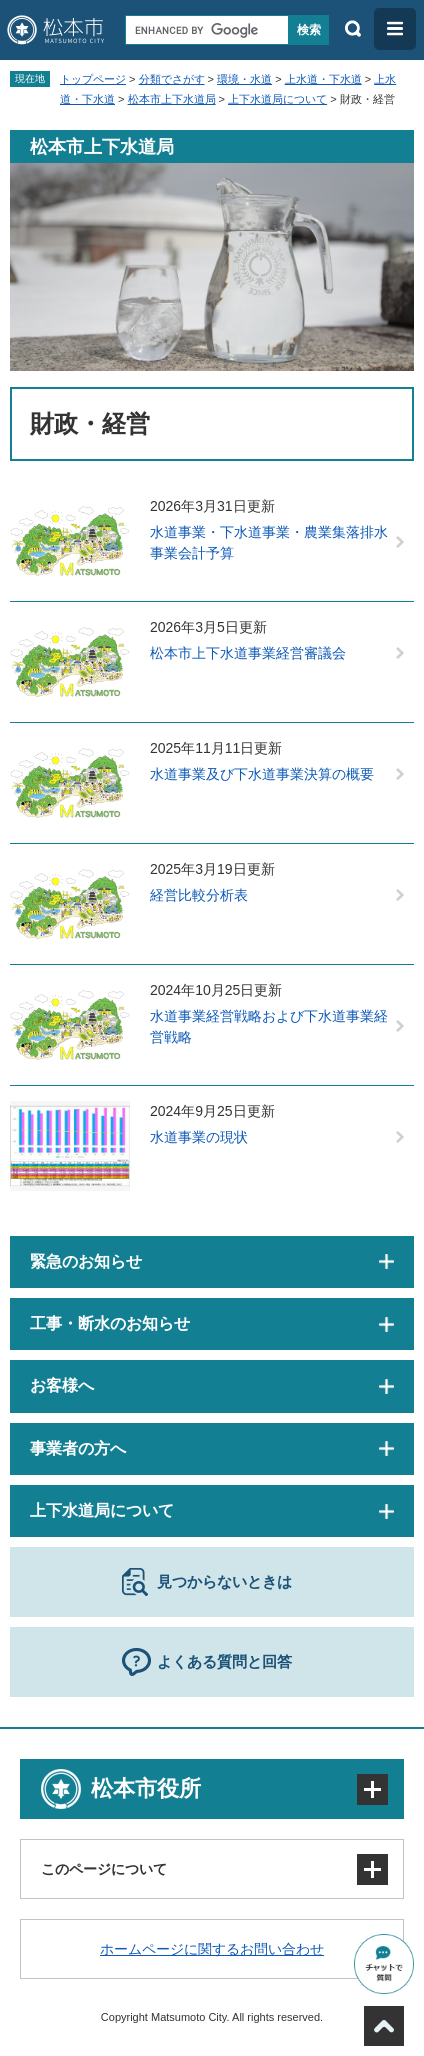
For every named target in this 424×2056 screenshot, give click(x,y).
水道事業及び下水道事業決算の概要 (262, 774)
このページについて (104, 1869)
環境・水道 (244, 79)
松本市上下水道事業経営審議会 (248, 653)
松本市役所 (146, 1788)
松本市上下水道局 (172, 99)
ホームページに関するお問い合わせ (212, 1949)
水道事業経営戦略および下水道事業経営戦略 (269, 1026)
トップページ (93, 79)
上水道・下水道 (323, 79)
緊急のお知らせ (86, 1261)
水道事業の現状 (199, 1137)
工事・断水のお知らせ (110, 1323)
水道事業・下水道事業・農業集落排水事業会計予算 (269, 542)
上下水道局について (277, 99)
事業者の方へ (78, 1448)
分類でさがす (172, 79)
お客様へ (62, 1385)
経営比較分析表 (199, 895)
